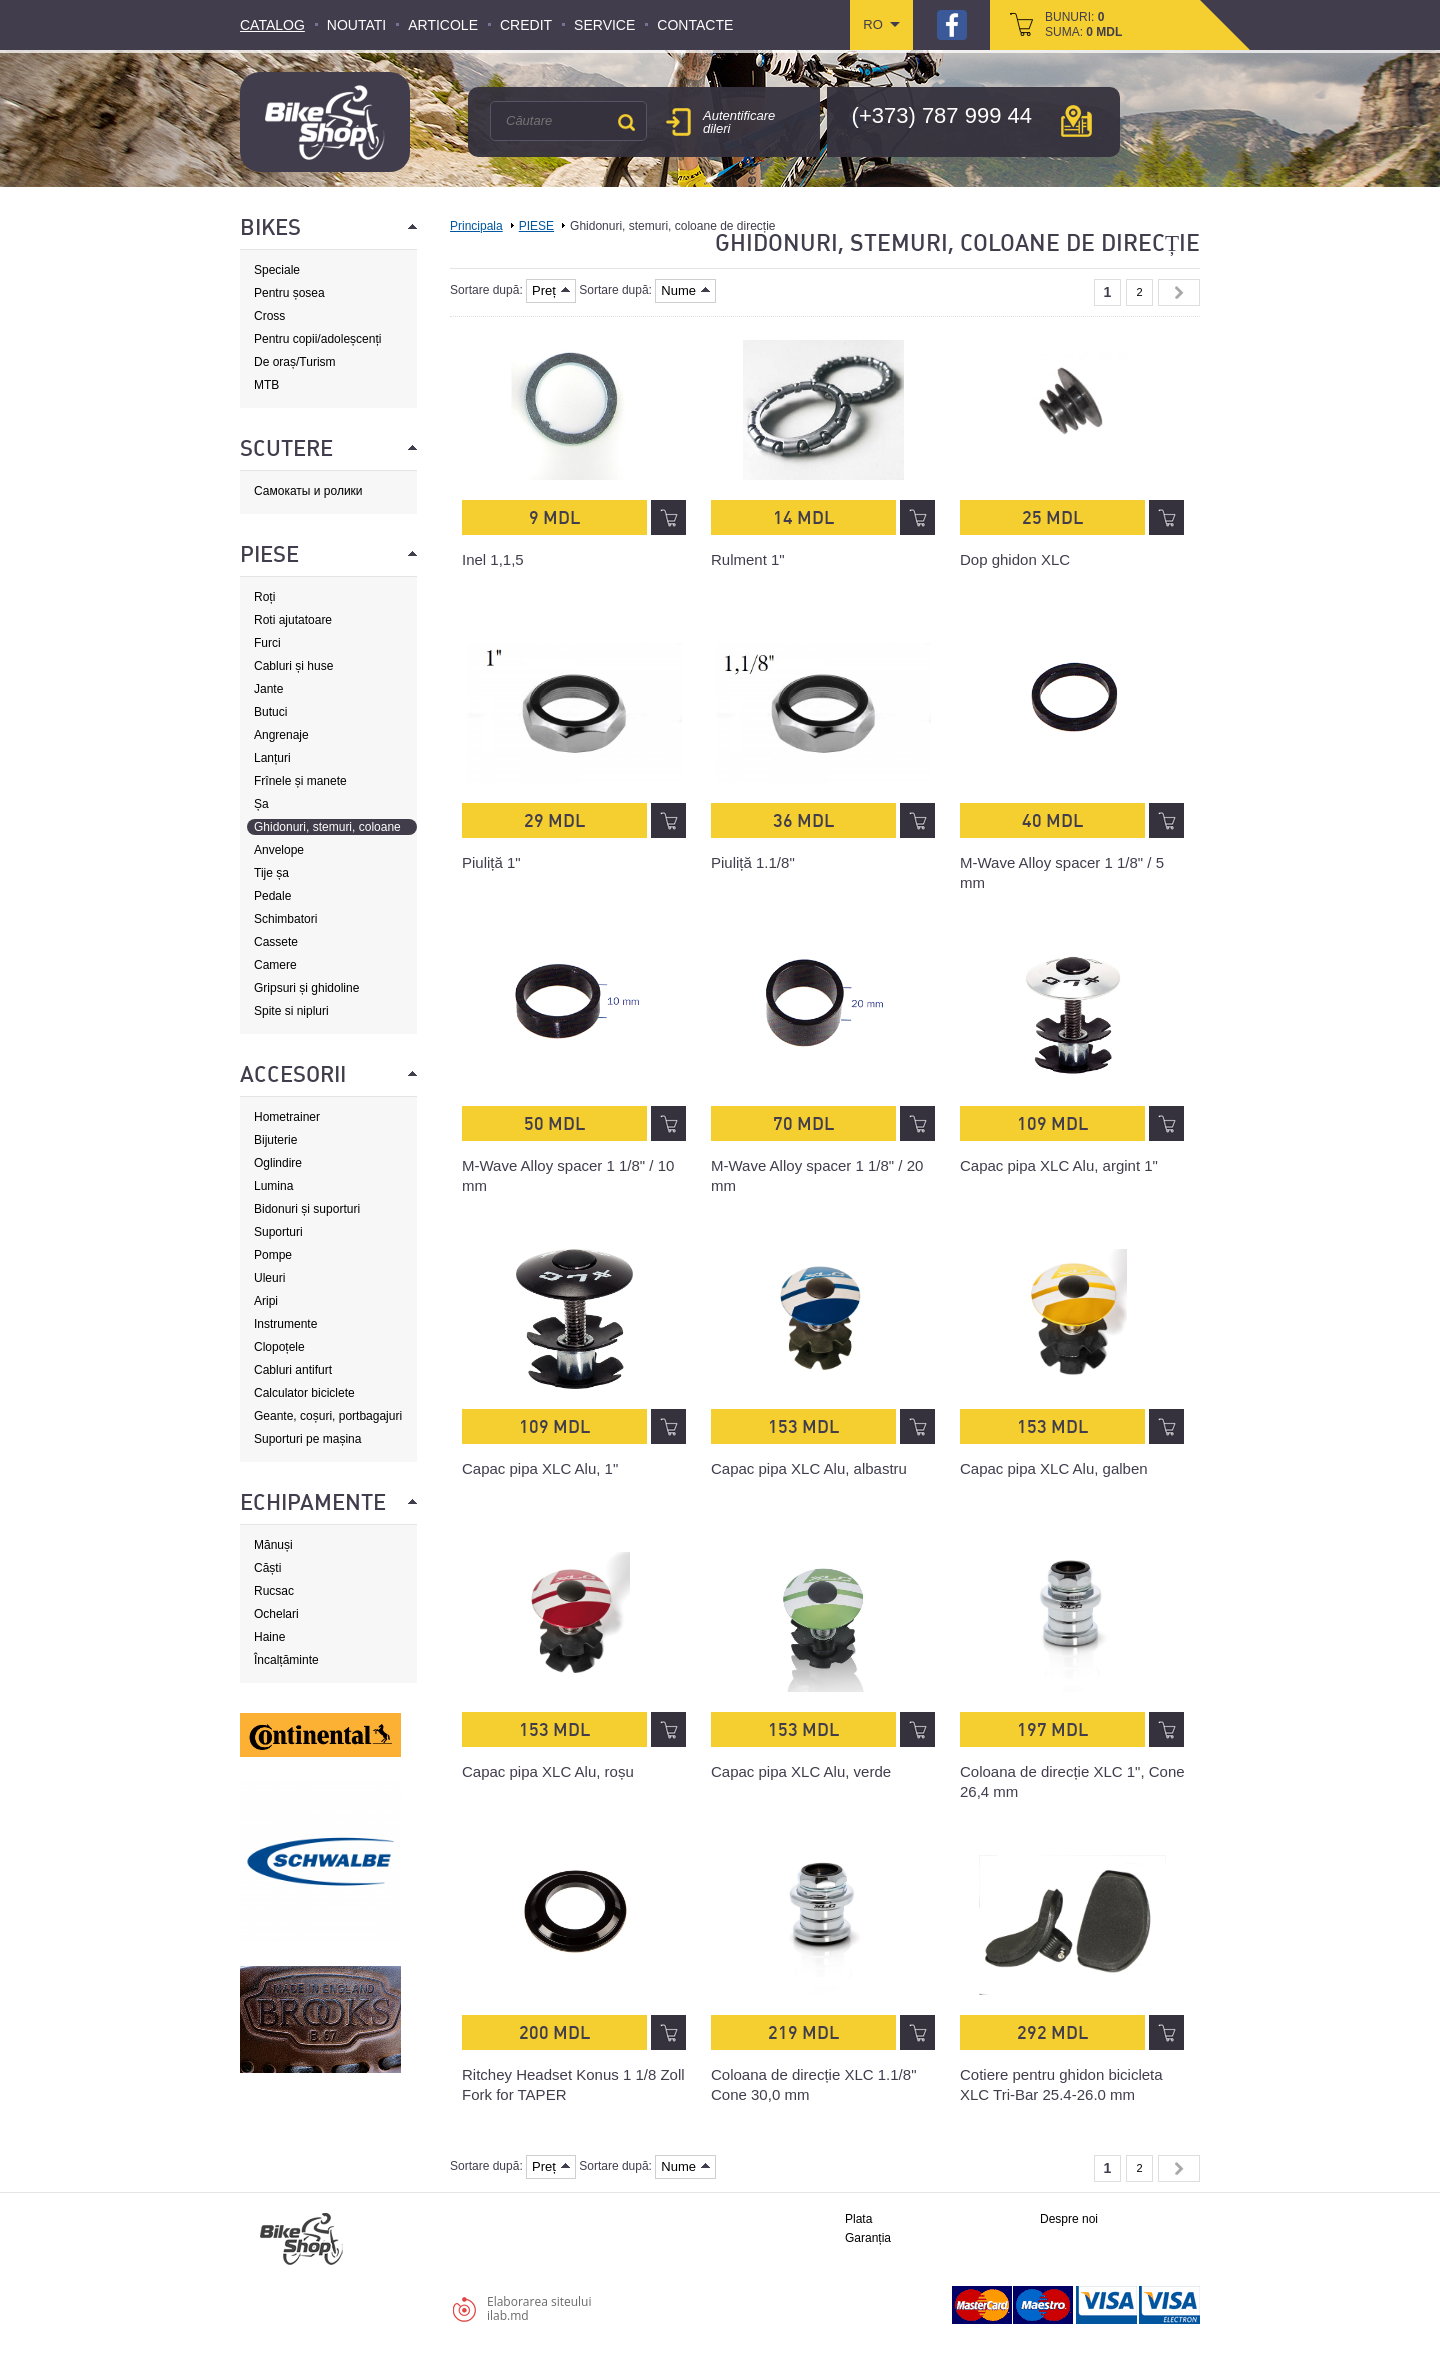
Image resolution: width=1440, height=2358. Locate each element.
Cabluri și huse (293, 666)
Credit (526, 25)
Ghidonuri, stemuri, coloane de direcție (327, 827)
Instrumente (285, 1324)
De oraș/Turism (295, 362)
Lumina (273, 1186)
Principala (476, 226)
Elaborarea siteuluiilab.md (539, 2308)
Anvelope (279, 850)
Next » (1179, 292)
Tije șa (271, 873)
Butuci (270, 712)
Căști (267, 1568)
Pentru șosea (289, 293)
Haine (269, 1637)
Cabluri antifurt (293, 1370)
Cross (269, 316)
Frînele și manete (300, 781)
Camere (275, 965)
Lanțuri (272, 758)
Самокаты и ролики (308, 491)
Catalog (272, 25)
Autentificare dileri (739, 122)
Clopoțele (279, 1347)
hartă (1076, 121)
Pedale (272, 896)
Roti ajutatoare (293, 620)
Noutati (356, 25)
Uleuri (269, 1278)
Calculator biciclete (304, 1393)
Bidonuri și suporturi (307, 1209)
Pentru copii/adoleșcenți (317, 339)
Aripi (266, 1301)
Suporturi (278, 1232)
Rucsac (274, 1591)
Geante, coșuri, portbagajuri (328, 1416)
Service (604, 25)
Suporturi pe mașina (307, 1439)
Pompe (273, 1255)
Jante (268, 689)
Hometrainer (287, 1117)
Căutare (626, 122)
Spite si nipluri (291, 1011)
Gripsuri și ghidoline (306, 988)
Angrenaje (281, 735)
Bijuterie (275, 1140)
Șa (261, 804)
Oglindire (278, 1163)
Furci (267, 643)
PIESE (536, 226)
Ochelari (276, 1614)
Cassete (276, 942)
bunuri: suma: (1083, 24)
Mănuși (273, 1545)
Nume (685, 290)
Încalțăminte (286, 1660)
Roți (264, 597)
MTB (266, 385)
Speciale (277, 270)
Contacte (695, 25)
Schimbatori (285, 919)
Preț (551, 290)
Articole (443, 25)
